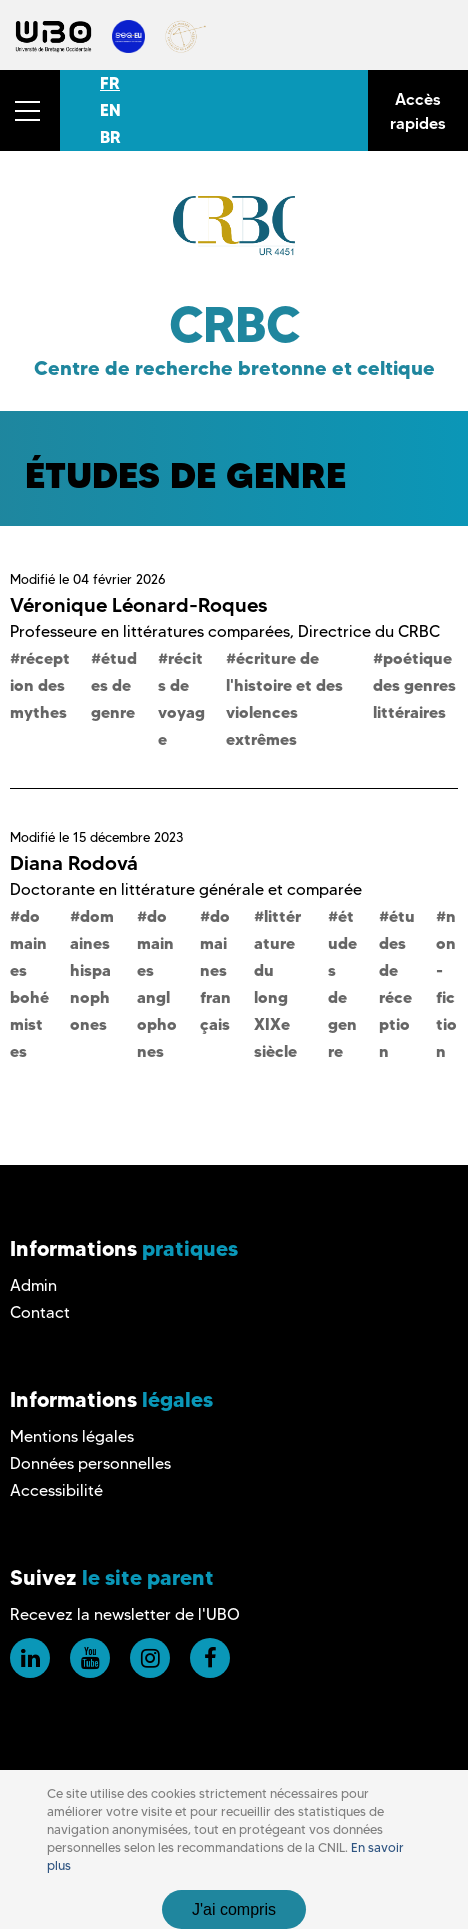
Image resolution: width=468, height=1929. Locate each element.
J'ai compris (234, 1909)
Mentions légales (72, 1436)
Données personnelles (90, 1463)
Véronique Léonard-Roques (138, 605)
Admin (33, 1285)
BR (110, 137)
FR (110, 83)
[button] (30, 110)
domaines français (215, 970)
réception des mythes (40, 685)
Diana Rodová (74, 863)
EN (110, 110)
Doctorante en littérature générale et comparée (186, 889)
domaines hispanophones (92, 970)
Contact (40, 1312)
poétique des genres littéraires (414, 685)
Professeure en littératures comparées (150, 631)
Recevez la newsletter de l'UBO (125, 1614)
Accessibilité (56, 1490)
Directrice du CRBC (369, 631)
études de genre (114, 685)
